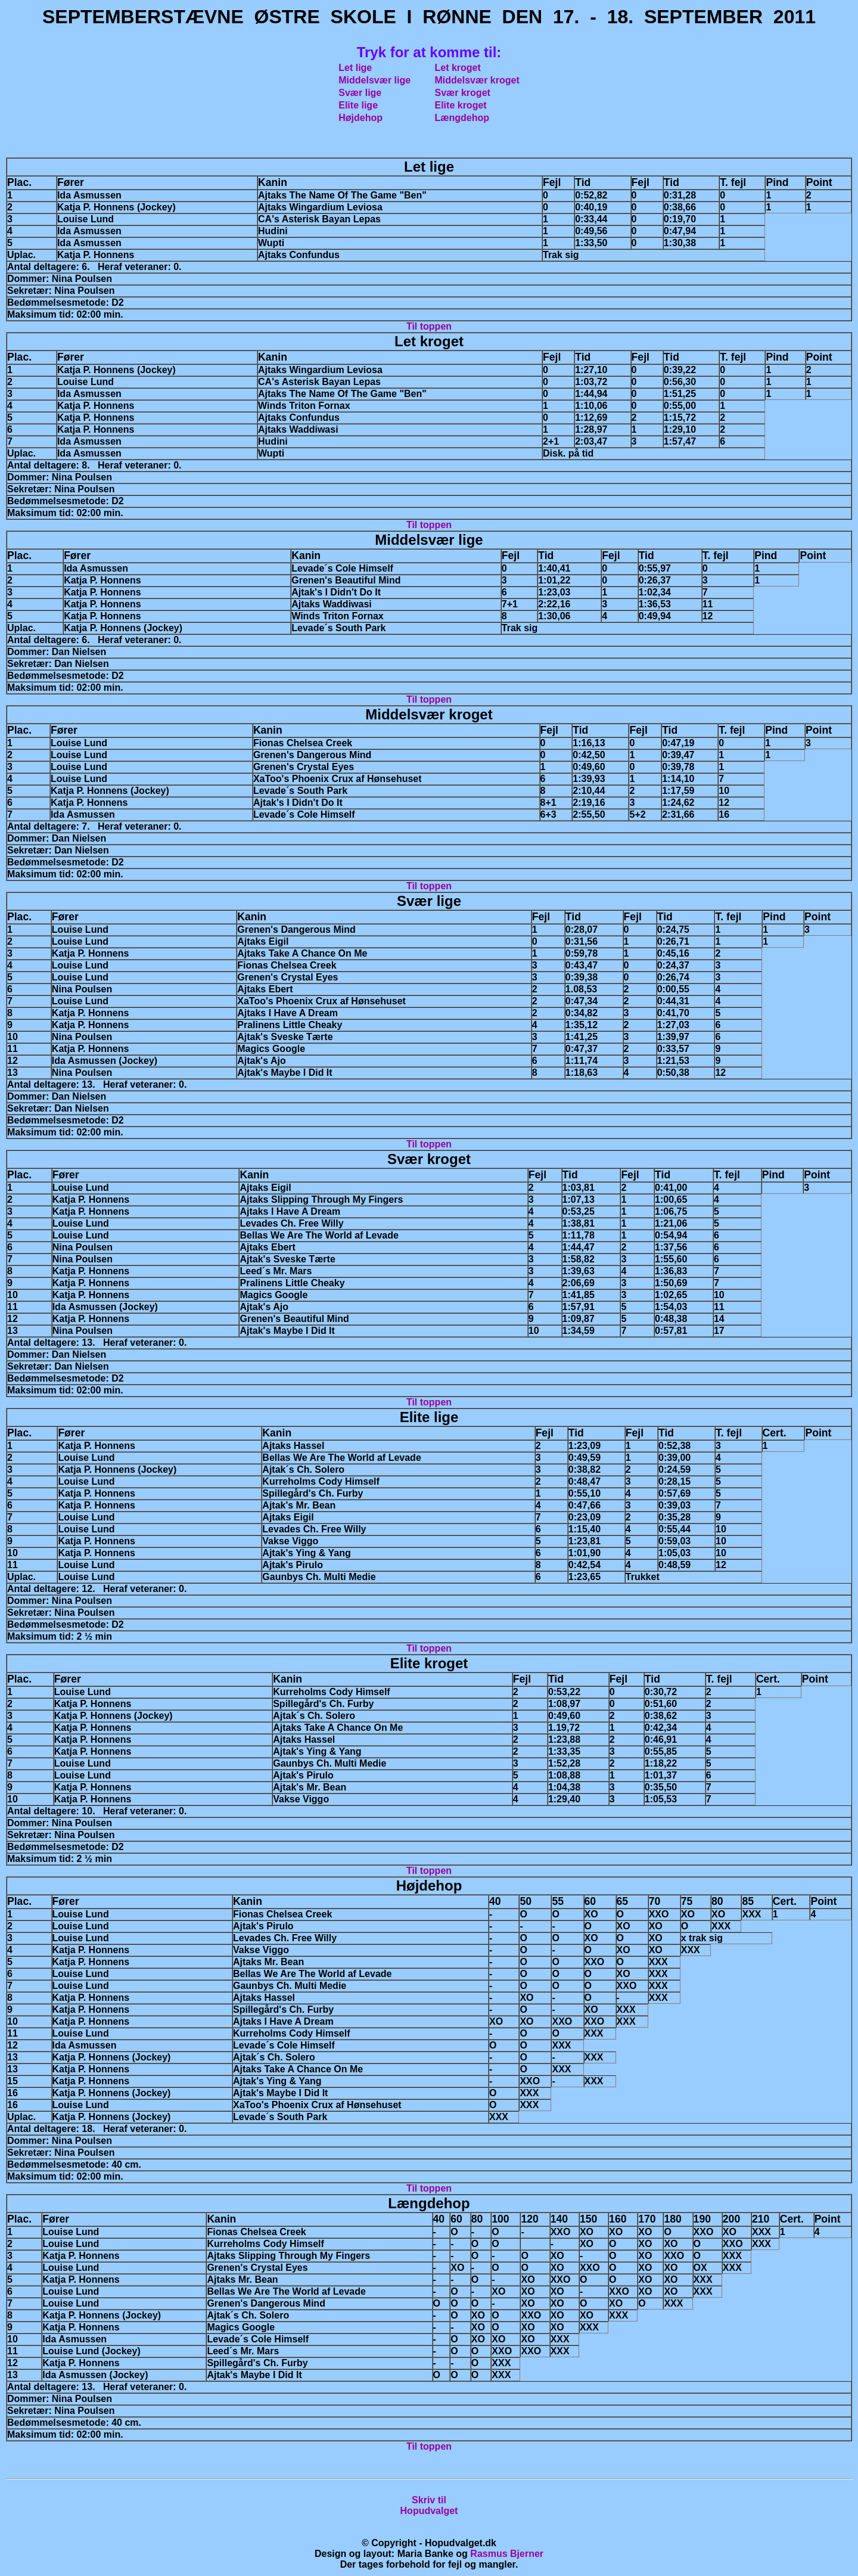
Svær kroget (462, 93)
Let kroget (458, 68)
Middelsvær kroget (477, 80)
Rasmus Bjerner (506, 2554)
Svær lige (359, 93)
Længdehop (462, 118)
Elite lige (358, 105)
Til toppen (429, 326)
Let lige (355, 68)
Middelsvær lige (374, 80)
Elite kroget (461, 105)
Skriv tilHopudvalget (429, 2505)
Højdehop (360, 118)
